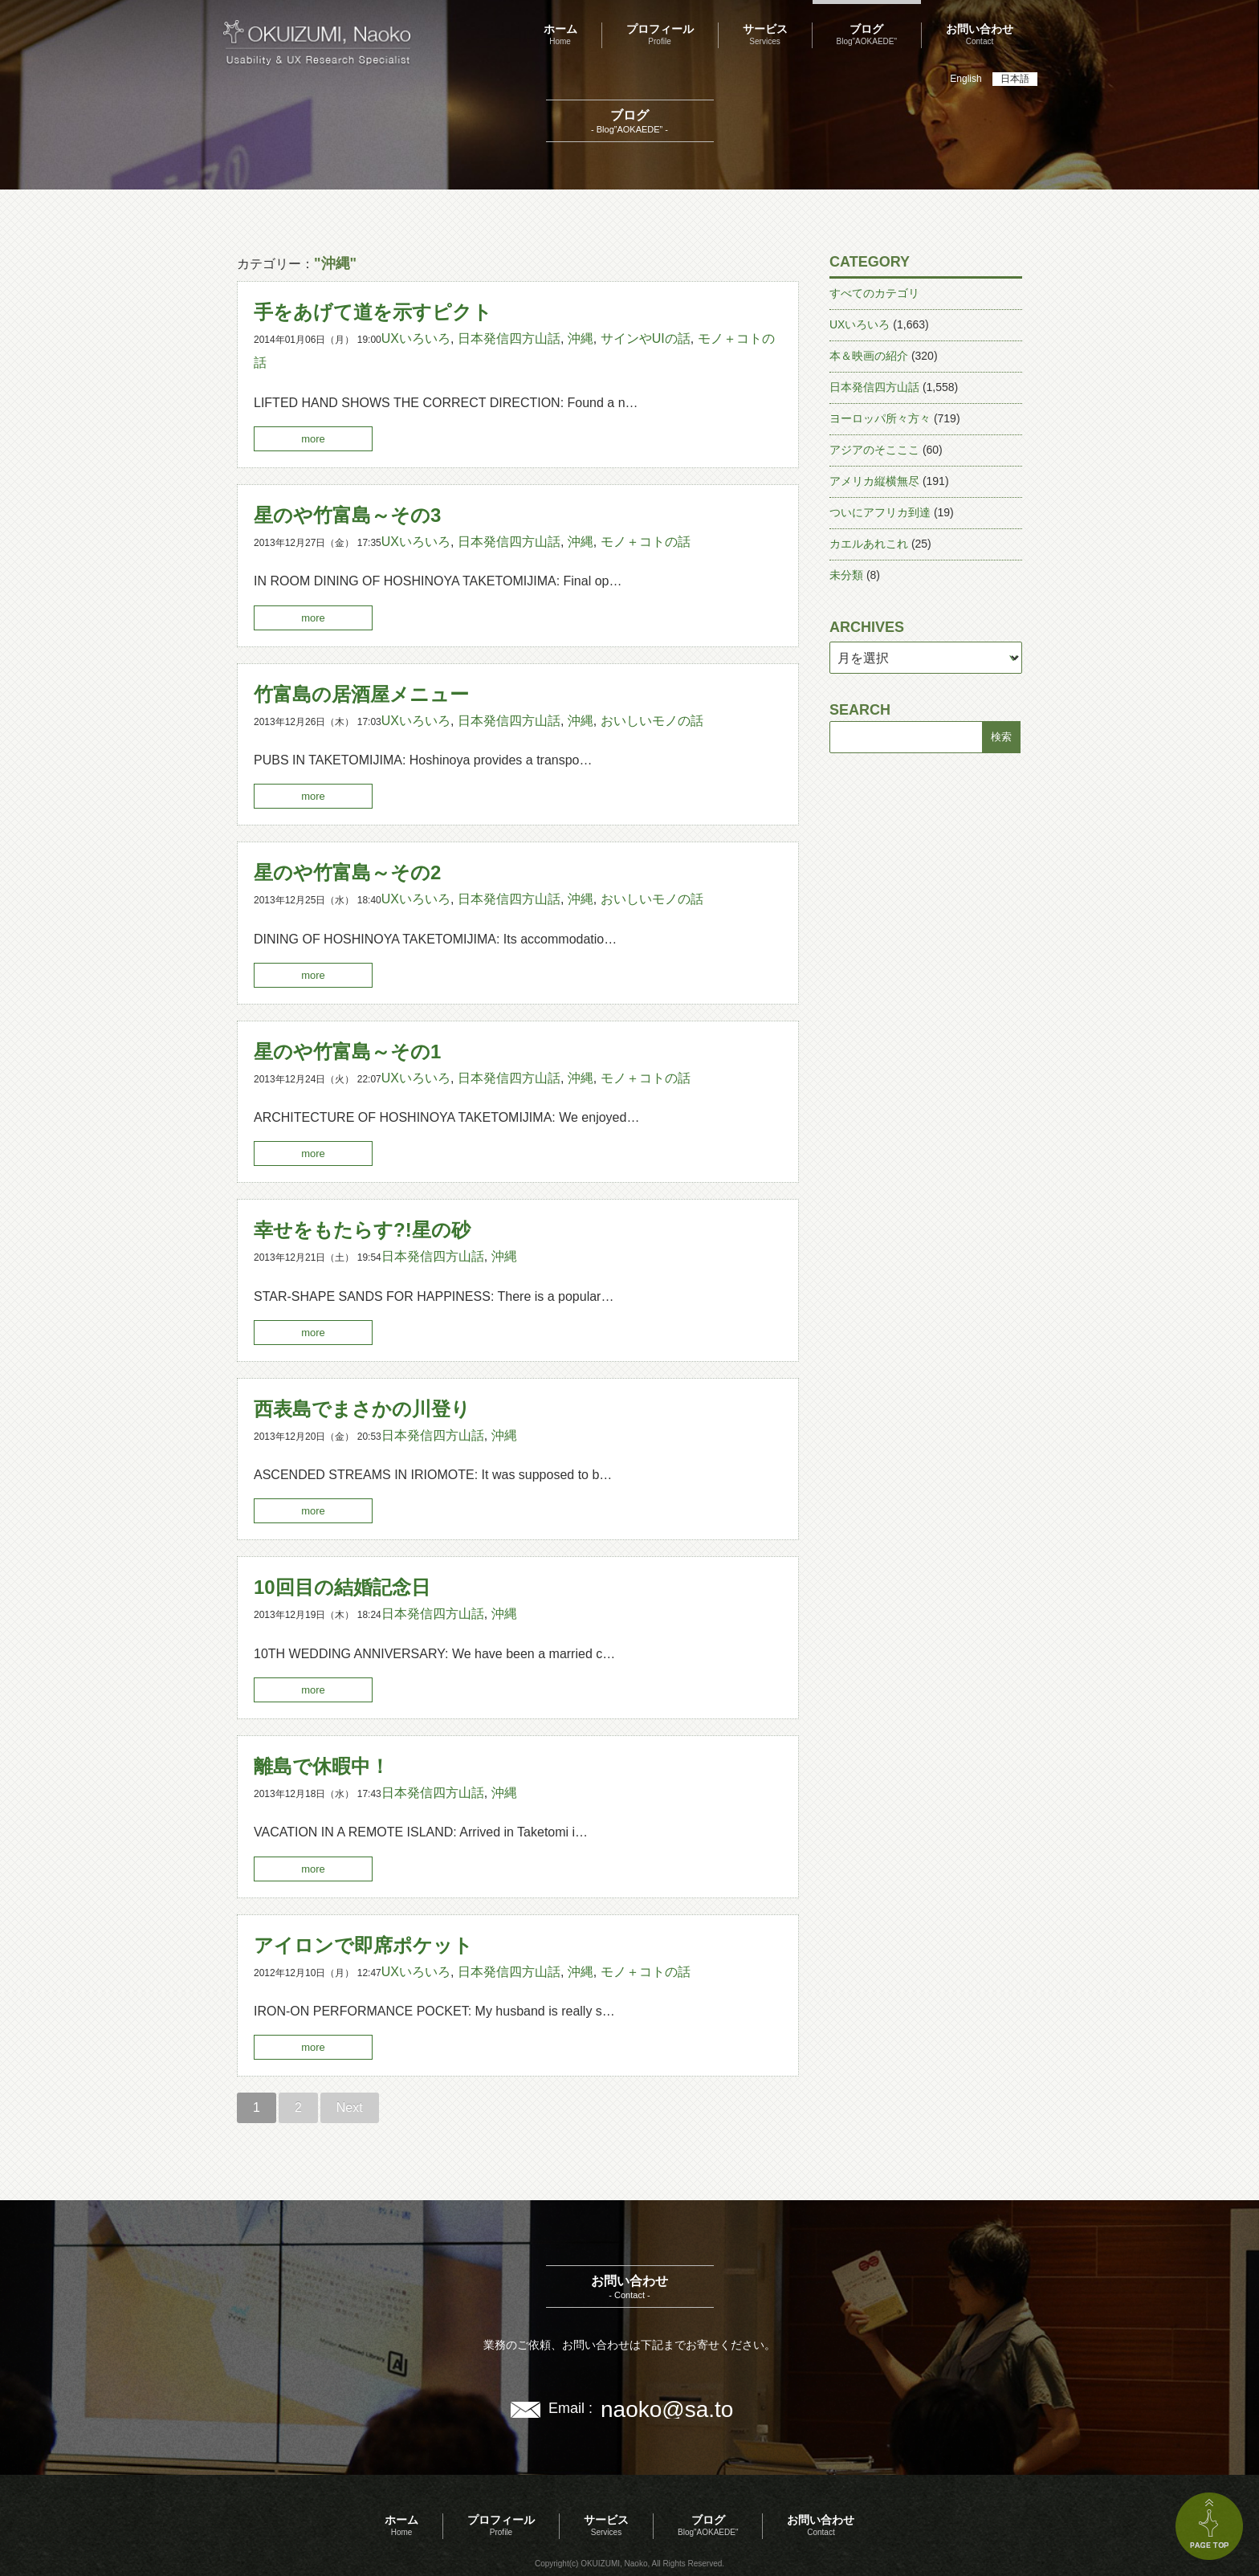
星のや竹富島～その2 (347, 872)
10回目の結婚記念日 (342, 1587)
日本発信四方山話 (509, 338)
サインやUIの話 (646, 338)
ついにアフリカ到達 (880, 512)
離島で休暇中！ (321, 1766)
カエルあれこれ (868, 543)
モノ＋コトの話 (646, 541)
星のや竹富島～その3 (347, 515)
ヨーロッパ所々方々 (880, 418)
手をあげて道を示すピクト (373, 312)
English (965, 78)
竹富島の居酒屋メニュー (361, 694)
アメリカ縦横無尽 (874, 481)
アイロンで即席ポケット (363, 1945)
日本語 (1014, 78)
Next (349, 2107)
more (313, 439)
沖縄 (580, 338)
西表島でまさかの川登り (362, 1409)
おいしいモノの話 (652, 721)
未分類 (846, 575)
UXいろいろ (415, 338)
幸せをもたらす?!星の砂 (362, 1230)
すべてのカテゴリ (874, 293)
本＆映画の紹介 (868, 355)
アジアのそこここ (874, 449)
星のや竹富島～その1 (347, 1051)
